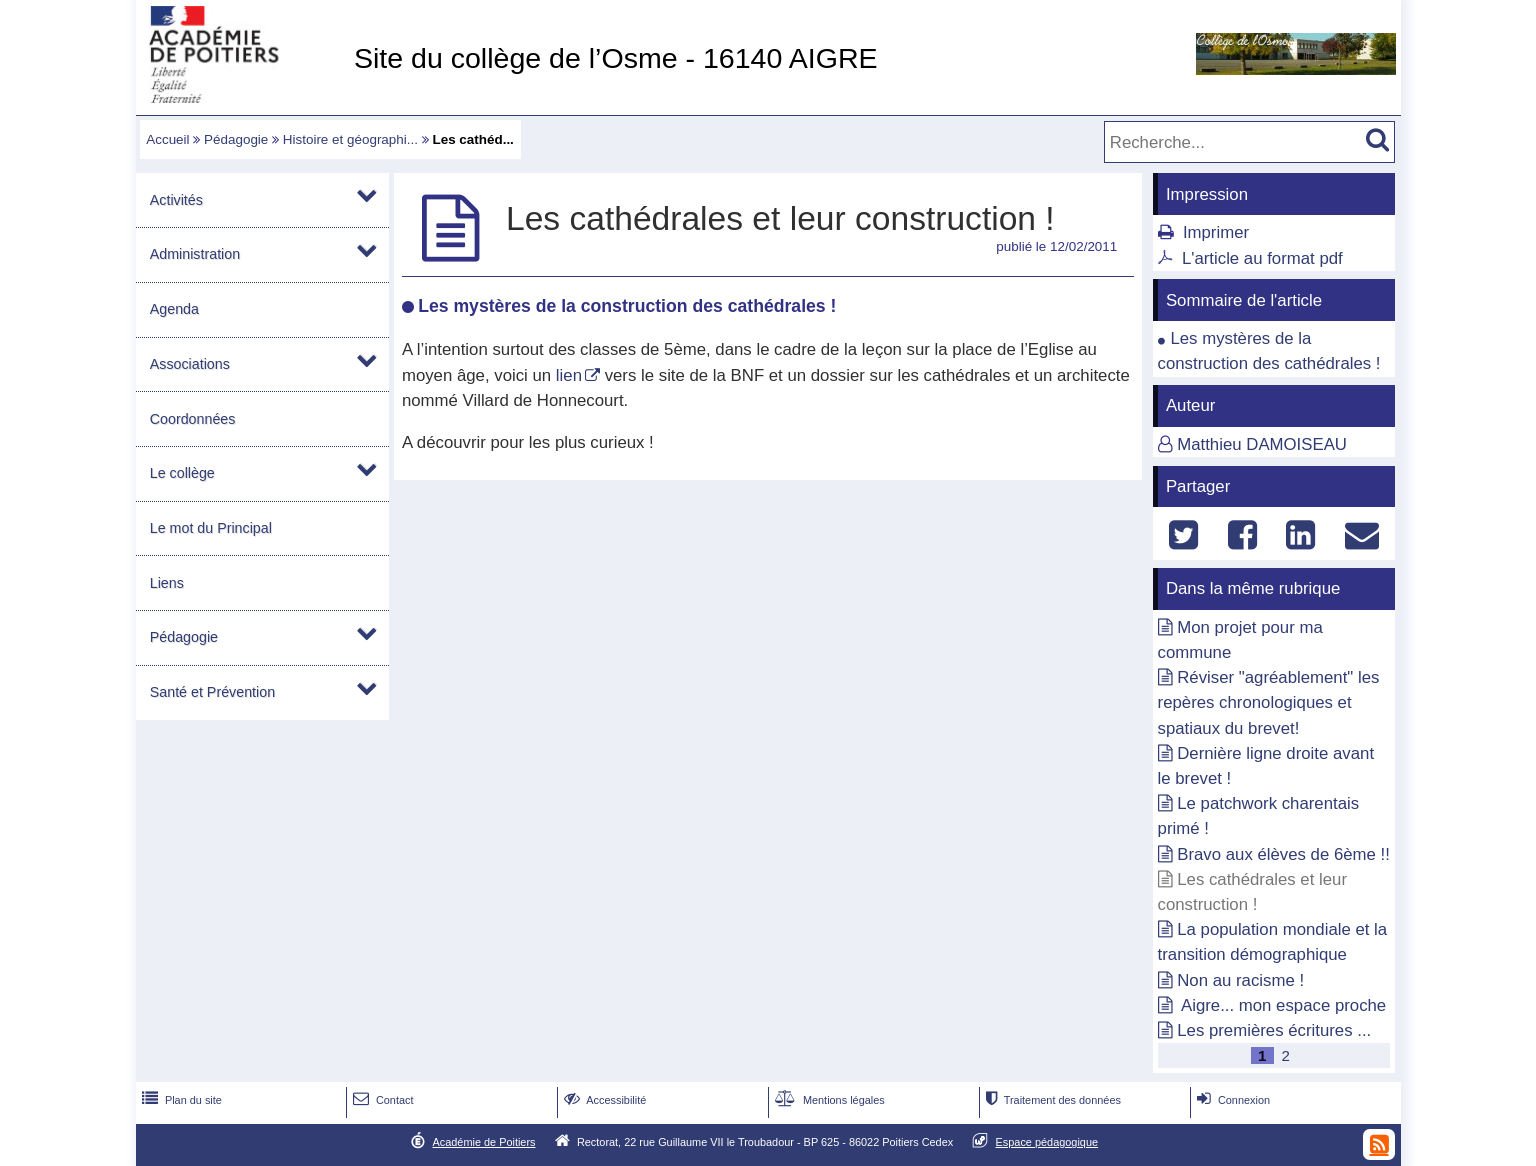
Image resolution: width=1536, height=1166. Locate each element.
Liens (167, 583)
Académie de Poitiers (483, 1142)
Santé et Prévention (212, 692)
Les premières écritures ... (1274, 1030)
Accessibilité (603, 1100)
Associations (190, 364)
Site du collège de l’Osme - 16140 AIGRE (616, 58)
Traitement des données (1051, 1100)
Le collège (182, 473)
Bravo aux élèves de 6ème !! (1283, 854)
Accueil (167, 139)
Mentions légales (828, 1100)
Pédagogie (236, 139)
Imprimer (1216, 232)
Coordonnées (193, 419)
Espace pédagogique (1047, 1142)
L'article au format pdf (1262, 258)
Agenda (174, 309)
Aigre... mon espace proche (1281, 1005)
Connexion (1231, 1100)
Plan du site (180, 1100)
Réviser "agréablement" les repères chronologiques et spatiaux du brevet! (1269, 702)
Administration (195, 254)
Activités (176, 200)
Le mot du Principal (211, 528)
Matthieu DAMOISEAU (1262, 444)
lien (569, 375)
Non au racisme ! (1240, 980)
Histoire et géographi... (350, 139)
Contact (381, 1100)
